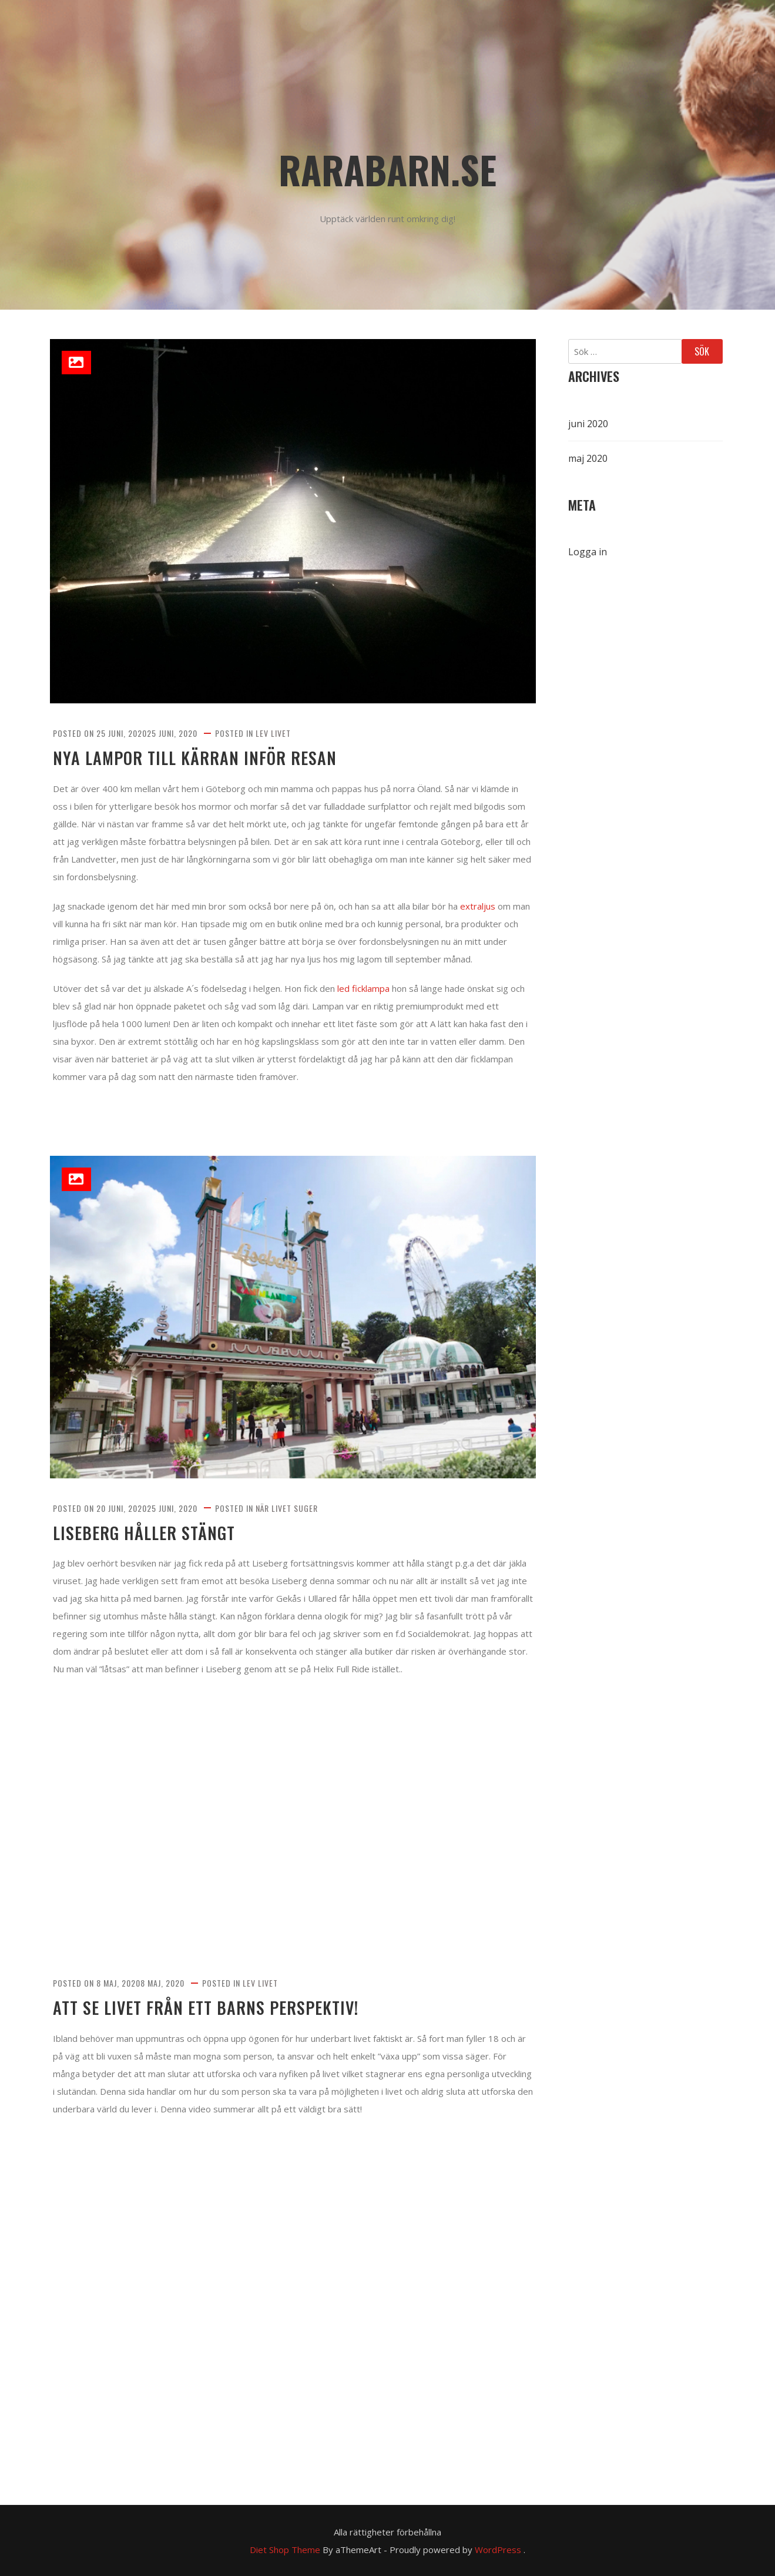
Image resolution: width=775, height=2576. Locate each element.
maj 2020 (588, 458)
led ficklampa (363, 988)
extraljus (477, 906)
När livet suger (287, 1508)
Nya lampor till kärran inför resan (195, 758)
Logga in (587, 551)
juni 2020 (588, 423)
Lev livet (273, 733)
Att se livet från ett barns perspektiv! (205, 2008)
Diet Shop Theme (285, 2549)
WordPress (498, 2549)
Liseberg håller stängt (144, 1533)
